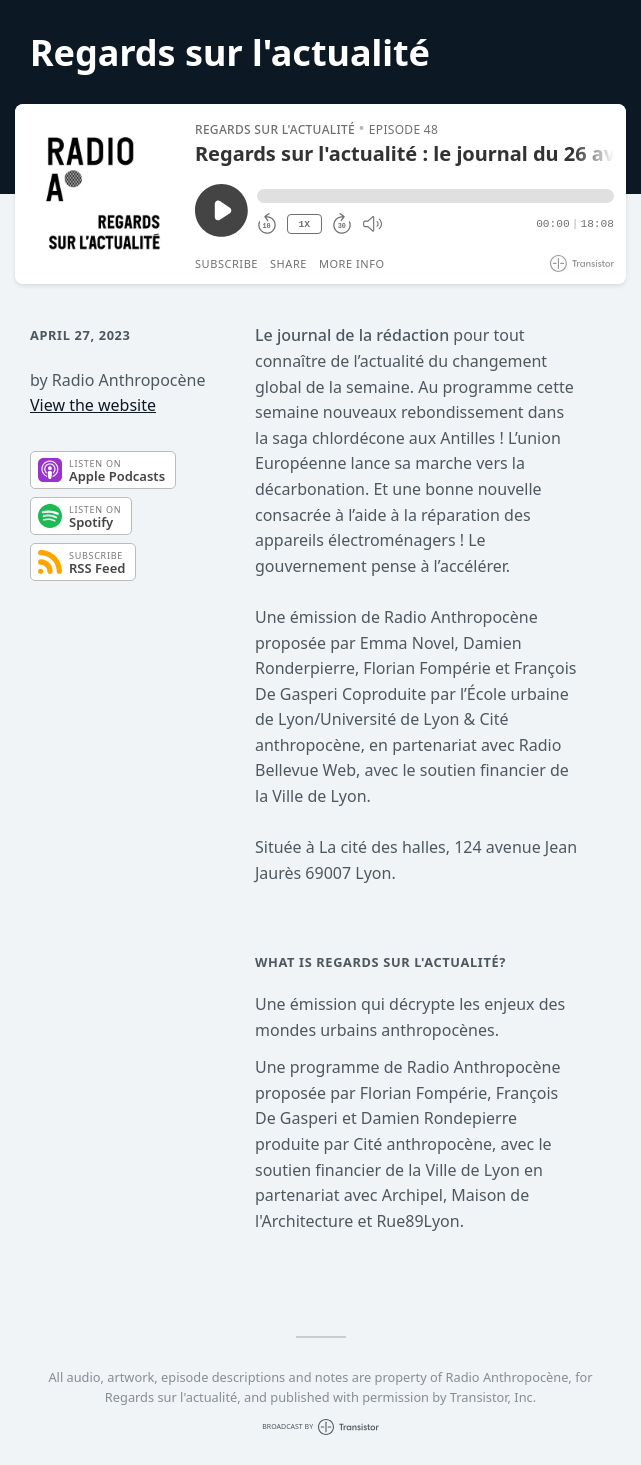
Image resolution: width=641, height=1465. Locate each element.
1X (304, 224)
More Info (352, 263)
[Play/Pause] (104, 194)
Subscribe (226, 263)
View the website (93, 405)
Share (288, 263)
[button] (435, 196)
